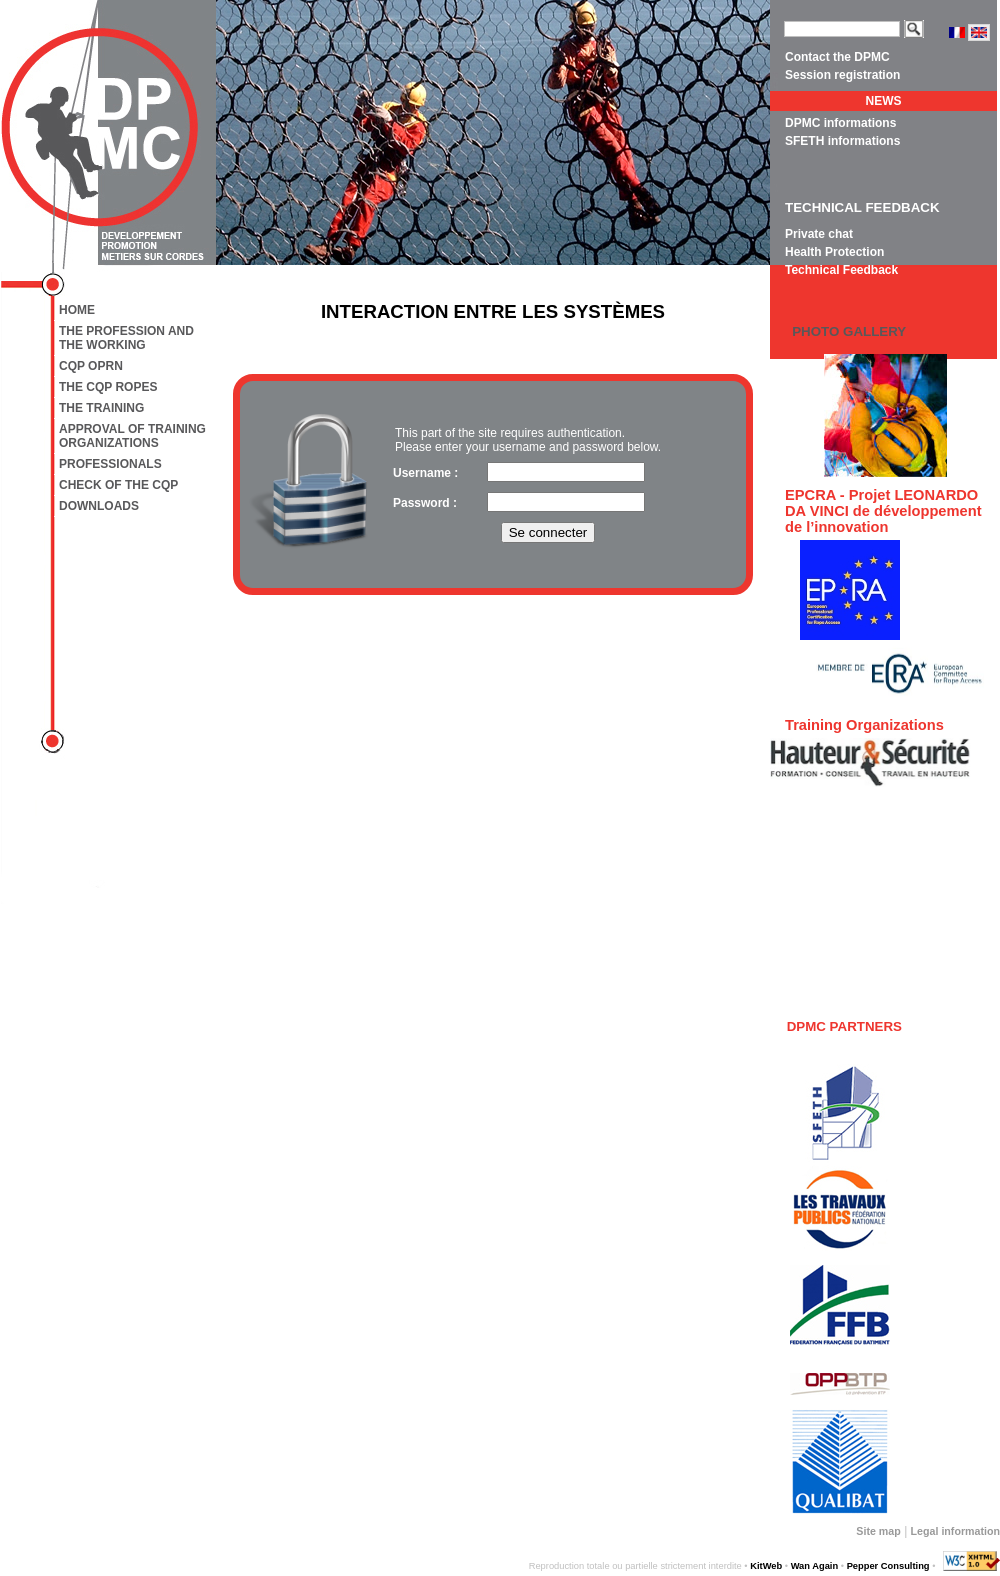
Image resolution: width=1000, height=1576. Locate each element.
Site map (878, 1531)
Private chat (819, 234)
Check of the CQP (118, 485)
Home (77, 310)
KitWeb (766, 1566)
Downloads (99, 506)
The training (101, 408)
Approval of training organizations (132, 436)
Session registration (842, 75)
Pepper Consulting (888, 1566)
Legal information (955, 1531)
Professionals (110, 464)
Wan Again (815, 1566)
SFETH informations (842, 141)
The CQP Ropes (108, 387)
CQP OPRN (91, 366)
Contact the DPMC (837, 57)
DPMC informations (840, 123)
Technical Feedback (841, 270)
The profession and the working (126, 338)
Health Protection (834, 252)
